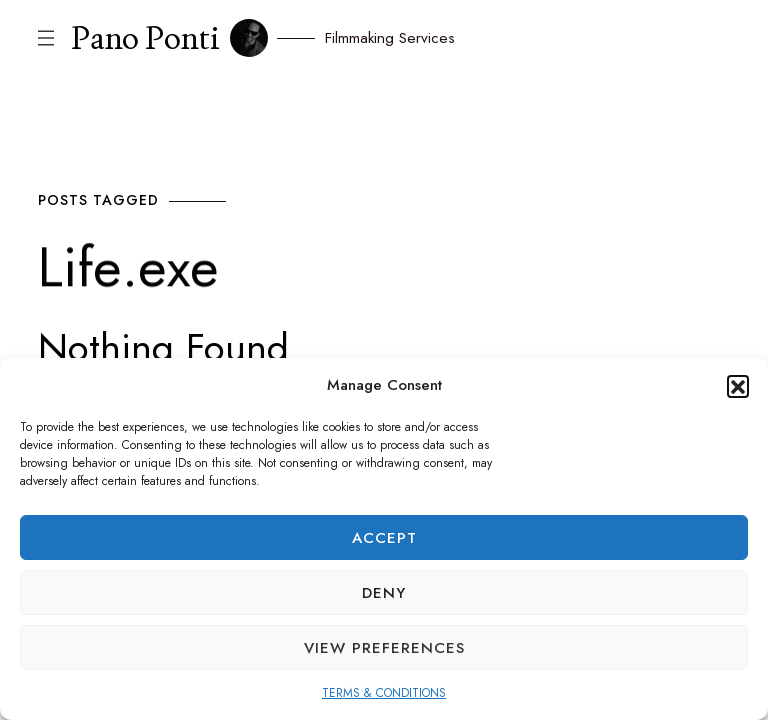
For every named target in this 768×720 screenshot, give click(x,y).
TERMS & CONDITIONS (384, 693)
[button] (738, 386)
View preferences (384, 648)
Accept (384, 538)
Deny (384, 593)
